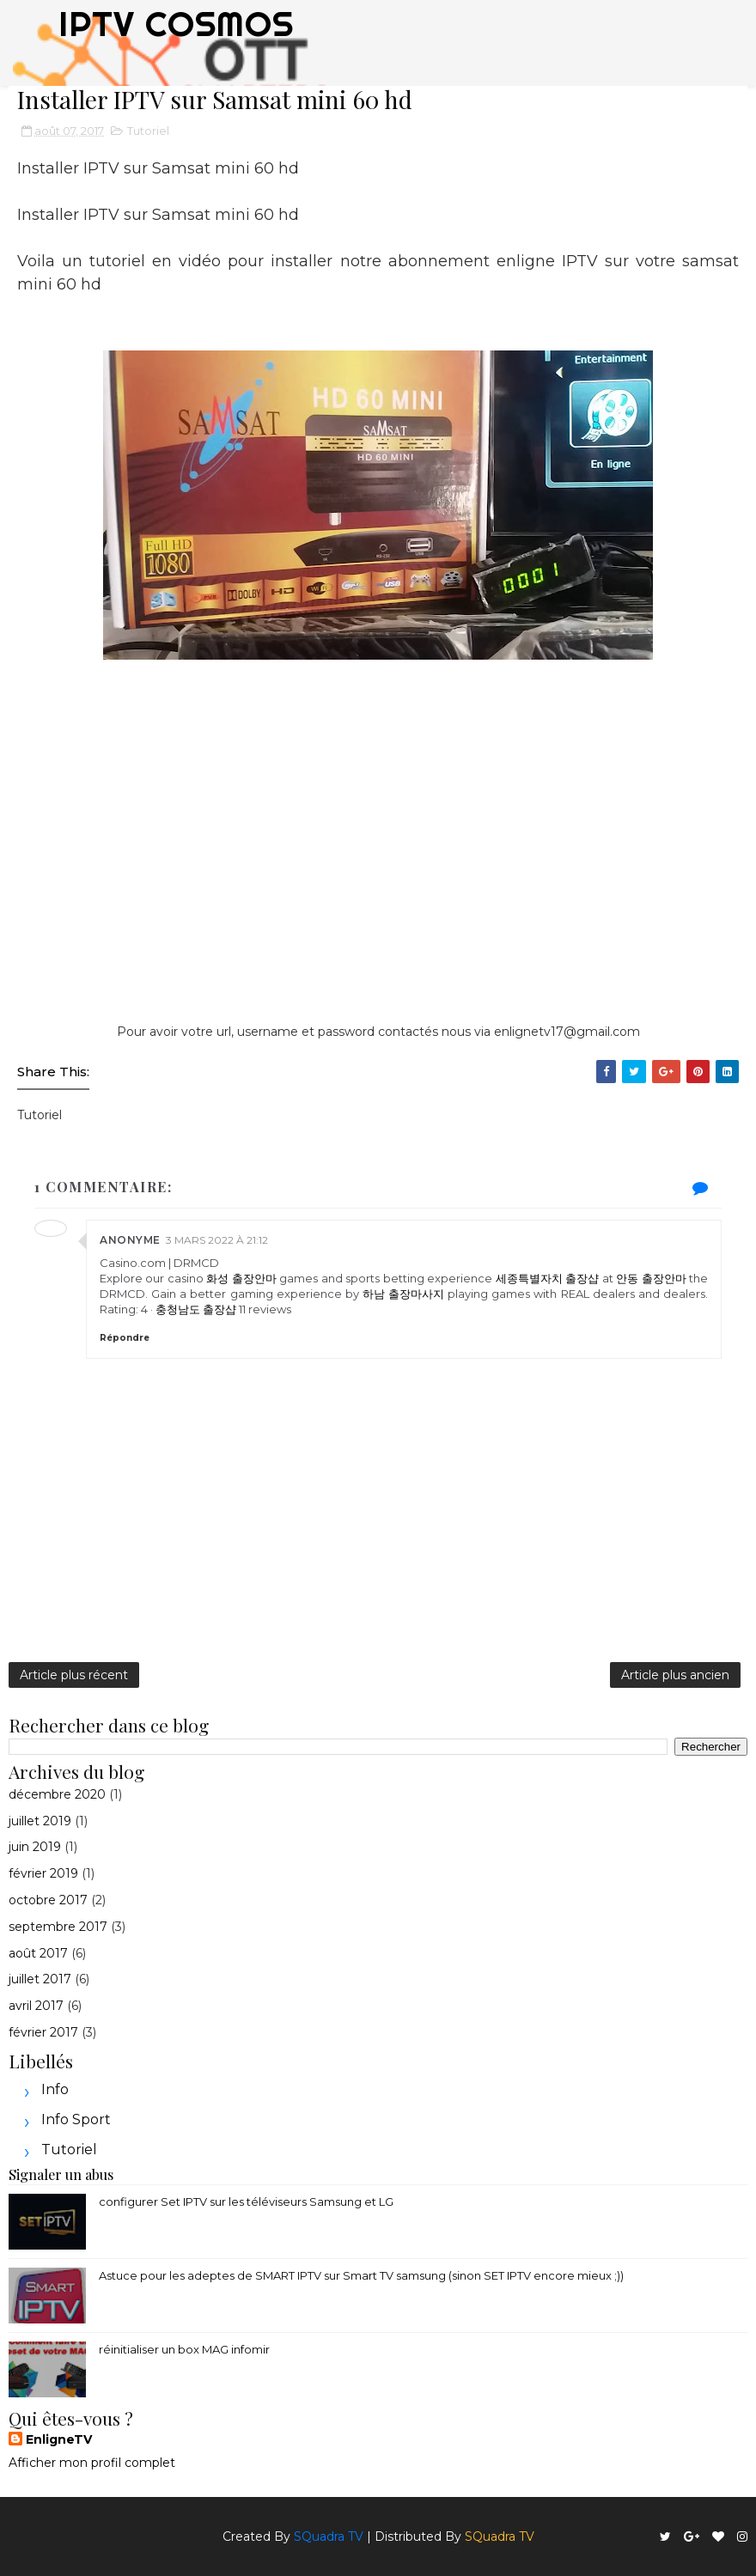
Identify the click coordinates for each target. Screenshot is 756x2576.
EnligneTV (59, 2439)
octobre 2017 (48, 1900)
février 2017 (43, 2032)
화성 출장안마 (241, 1278)
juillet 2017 (40, 1979)
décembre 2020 (57, 1794)
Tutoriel (148, 130)
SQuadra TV (328, 2536)
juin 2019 (35, 1846)
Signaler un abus (61, 2174)
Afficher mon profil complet (92, 2462)
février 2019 (43, 1873)
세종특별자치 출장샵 (547, 1278)
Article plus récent (74, 1675)
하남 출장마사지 (403, 1293)
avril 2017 (36, 2005)
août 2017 (38, 1953)
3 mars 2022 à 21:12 (217, 1239)
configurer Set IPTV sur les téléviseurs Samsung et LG (246, 2201)
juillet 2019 (40, 1821)
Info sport (76, 2119)
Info (55, 2089)
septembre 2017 (58, 1926)
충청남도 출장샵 (195, 1309)
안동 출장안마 (651, 1278)
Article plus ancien (675, 1675)
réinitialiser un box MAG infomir (184, 2349)
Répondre (124, 1337)
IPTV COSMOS (176, 24)
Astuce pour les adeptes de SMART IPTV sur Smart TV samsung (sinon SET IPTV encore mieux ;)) (361, 2275)
